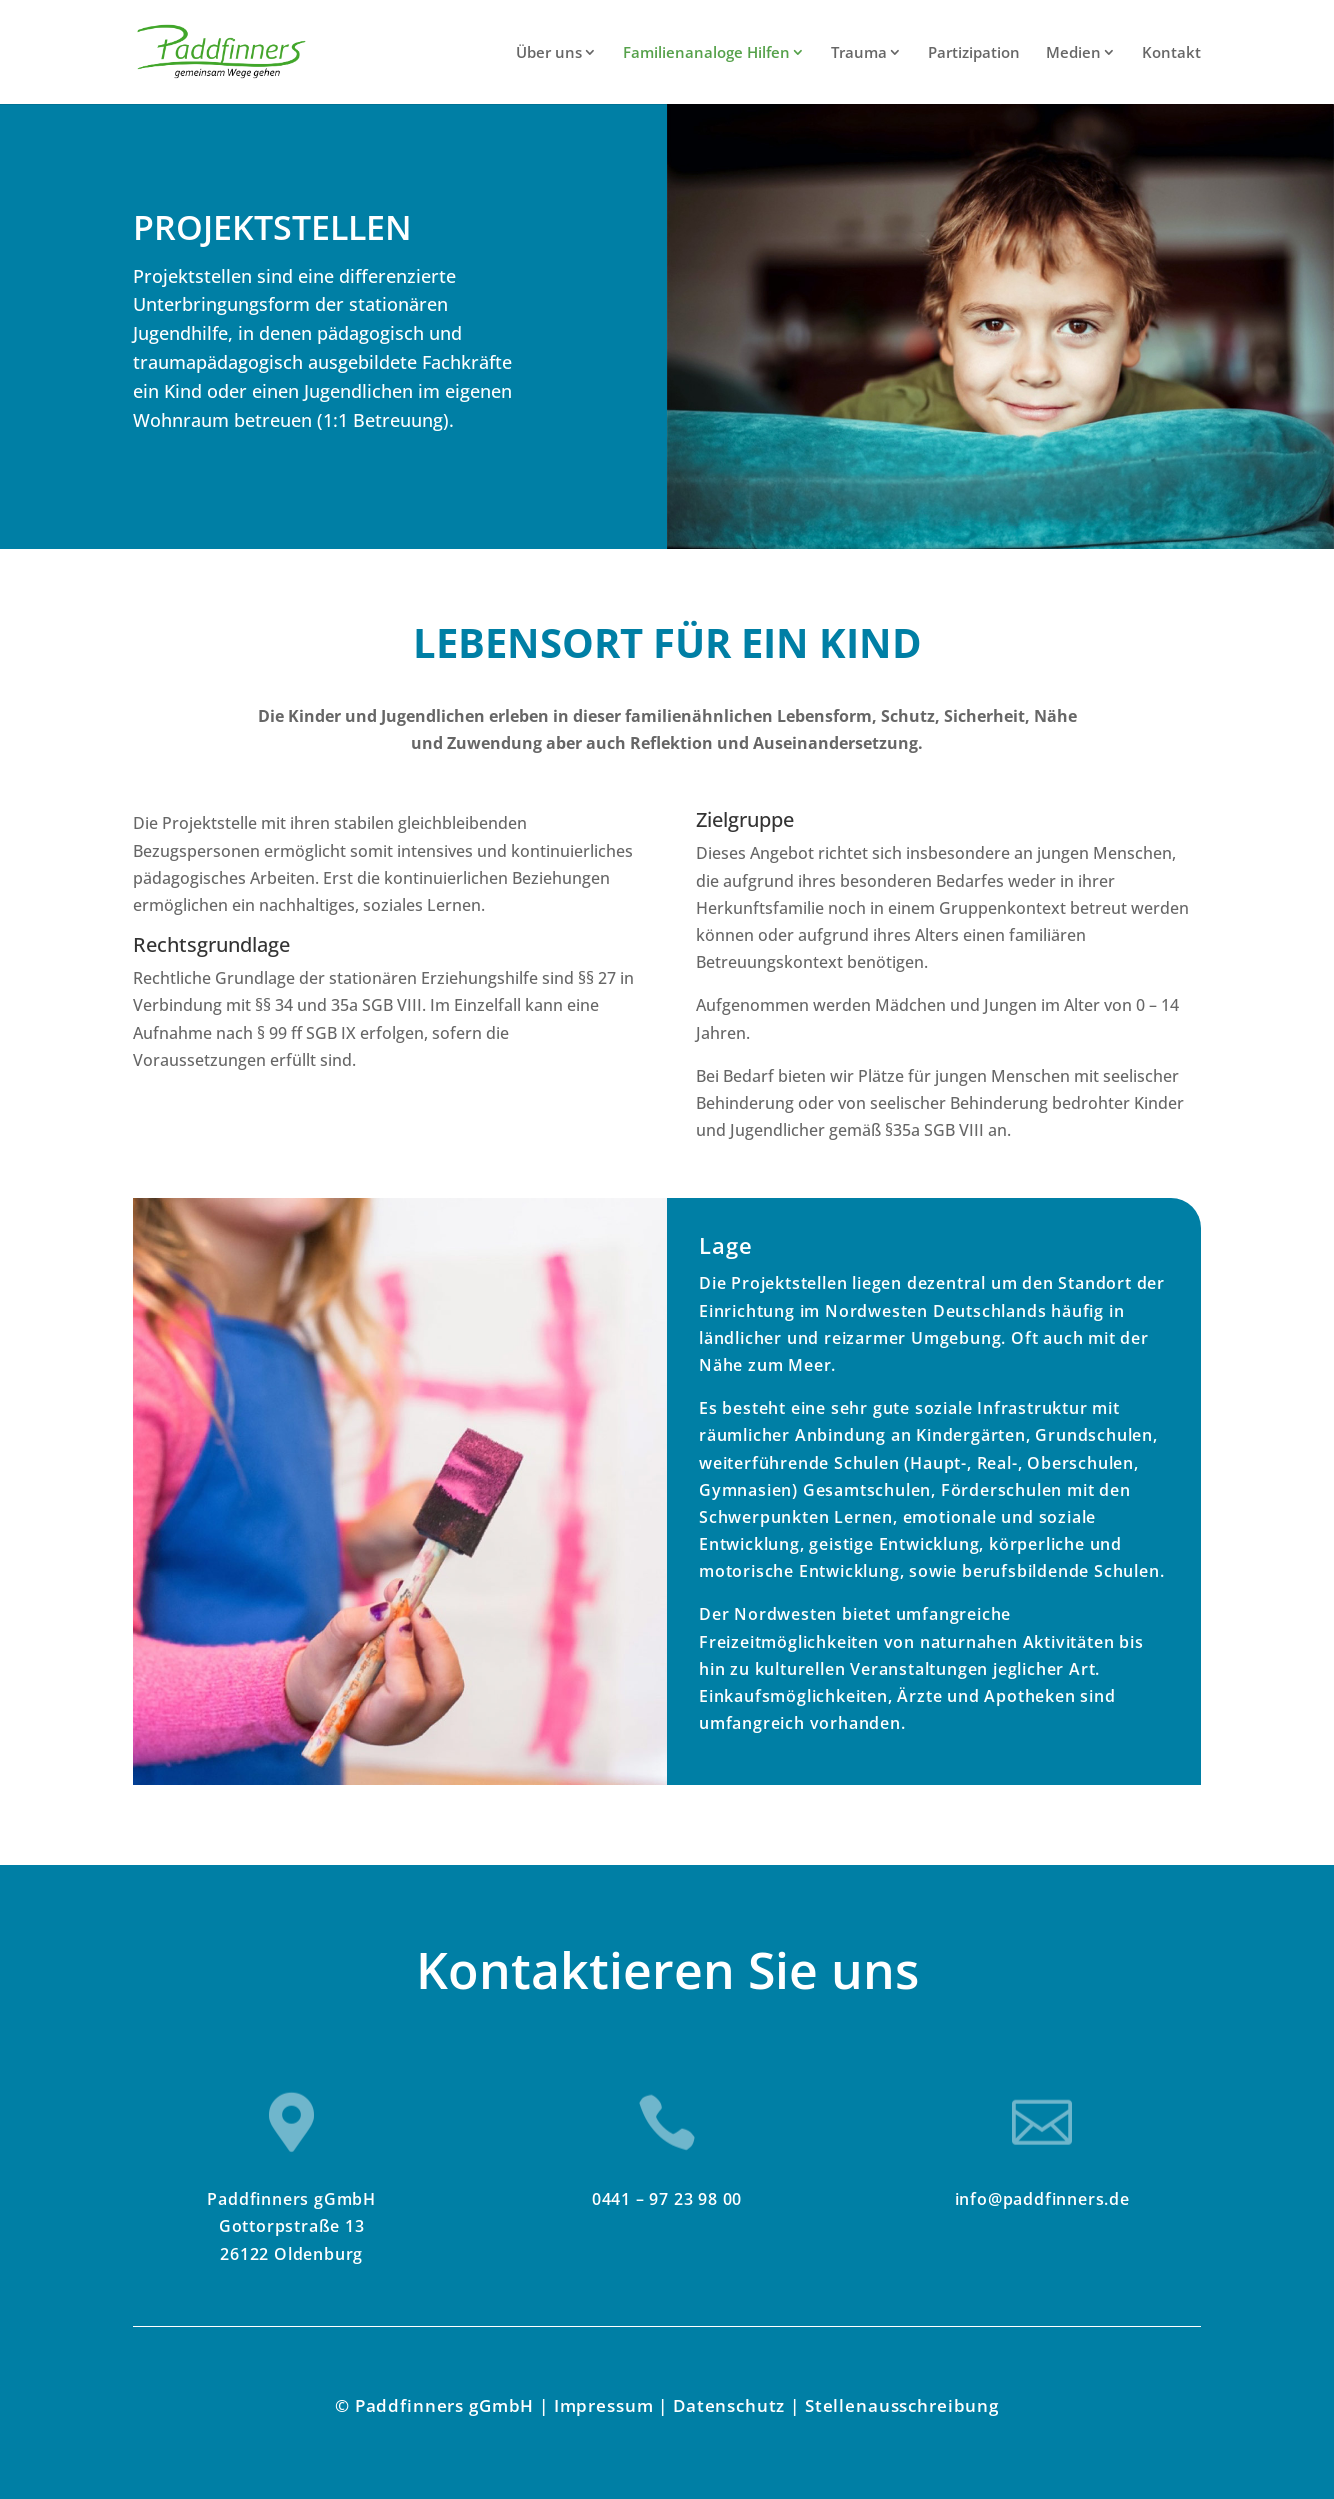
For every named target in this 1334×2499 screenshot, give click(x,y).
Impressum (604, 2405)
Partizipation (974, 53)
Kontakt (1171, 53)
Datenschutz (729, 2405)
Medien (1073, 53)
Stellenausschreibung (902, 2405)
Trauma (859, 53)
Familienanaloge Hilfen (706, 53)
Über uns (549, 53)
